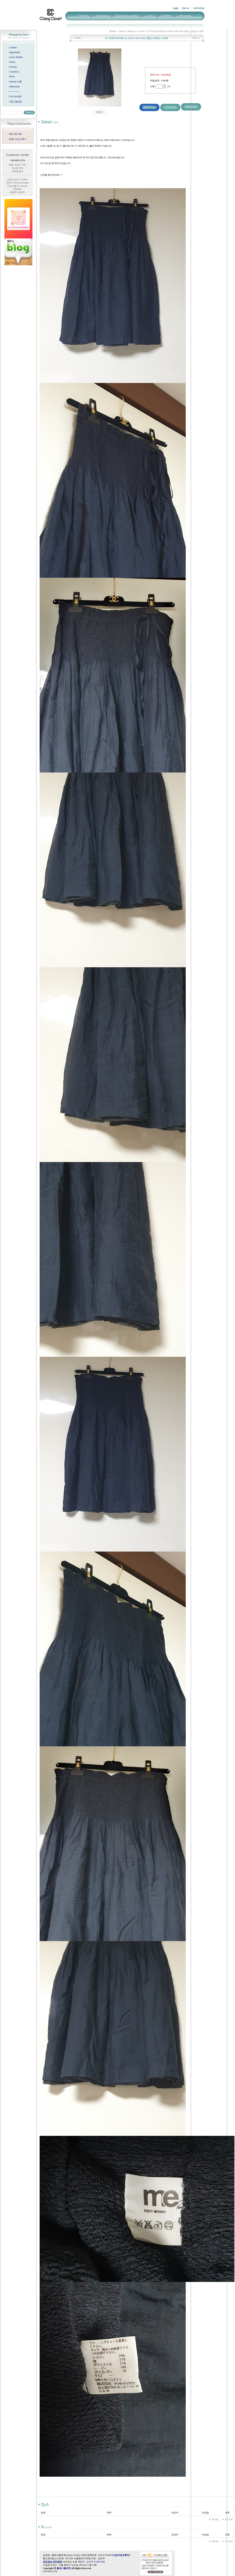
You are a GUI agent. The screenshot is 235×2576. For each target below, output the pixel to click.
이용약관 (99, 2561)
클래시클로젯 (64, 2568)
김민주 (89, 2561)
